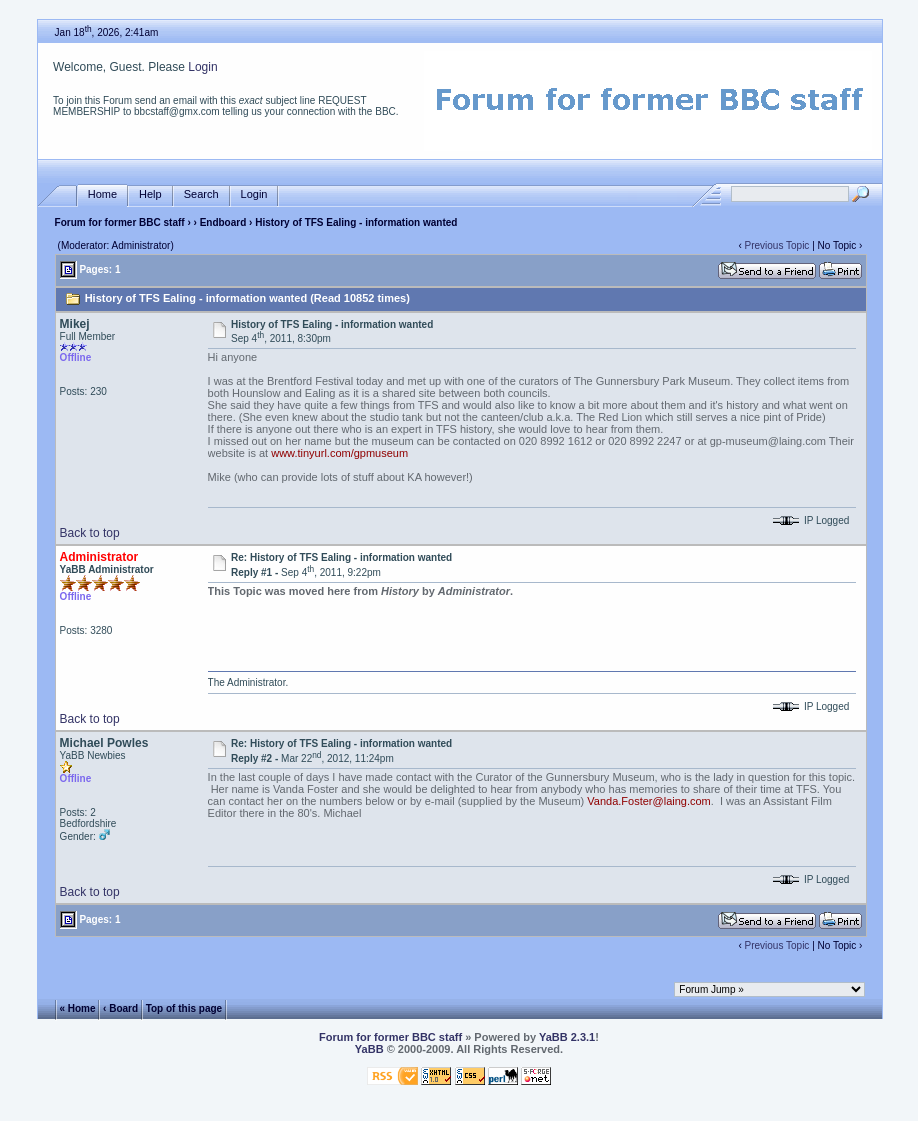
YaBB (369, 1049)
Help (150, 194)
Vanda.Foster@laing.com (648, 801)
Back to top (90, 533)
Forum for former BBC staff (120, 222)
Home (102, 194)
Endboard (223, 222)
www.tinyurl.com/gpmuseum (339, 453)
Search (201, 194)
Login (202, 67)
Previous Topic (777, 245)
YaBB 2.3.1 (567, 1037)
